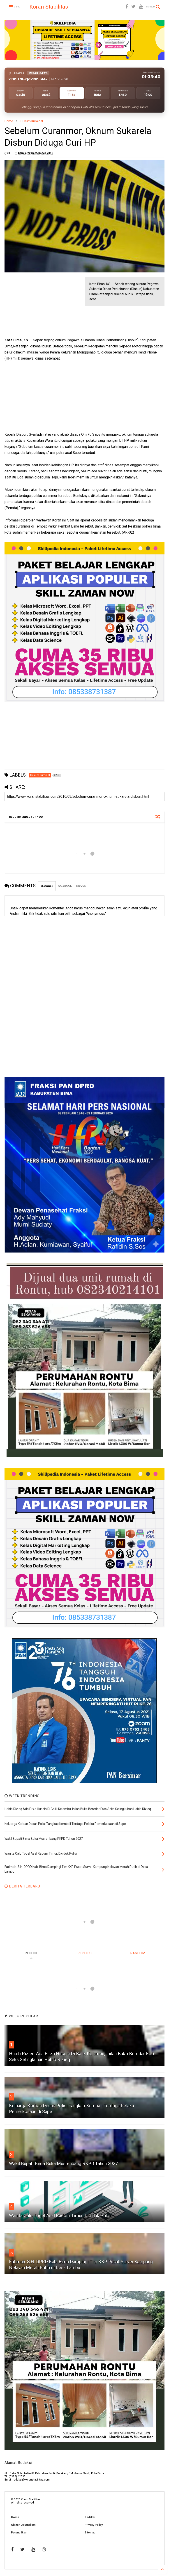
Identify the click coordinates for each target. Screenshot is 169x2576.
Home (9, 121)
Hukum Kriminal (32, 121)
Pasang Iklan (19, 2532)
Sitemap (90, 2532)
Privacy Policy (94, 2524)
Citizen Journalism (23, 2524)
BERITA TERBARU (22, 1886)
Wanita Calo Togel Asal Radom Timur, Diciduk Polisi (60, 2215)
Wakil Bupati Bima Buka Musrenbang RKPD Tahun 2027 (63, 2163)
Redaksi (90, 2517)
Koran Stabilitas (49, 7)
